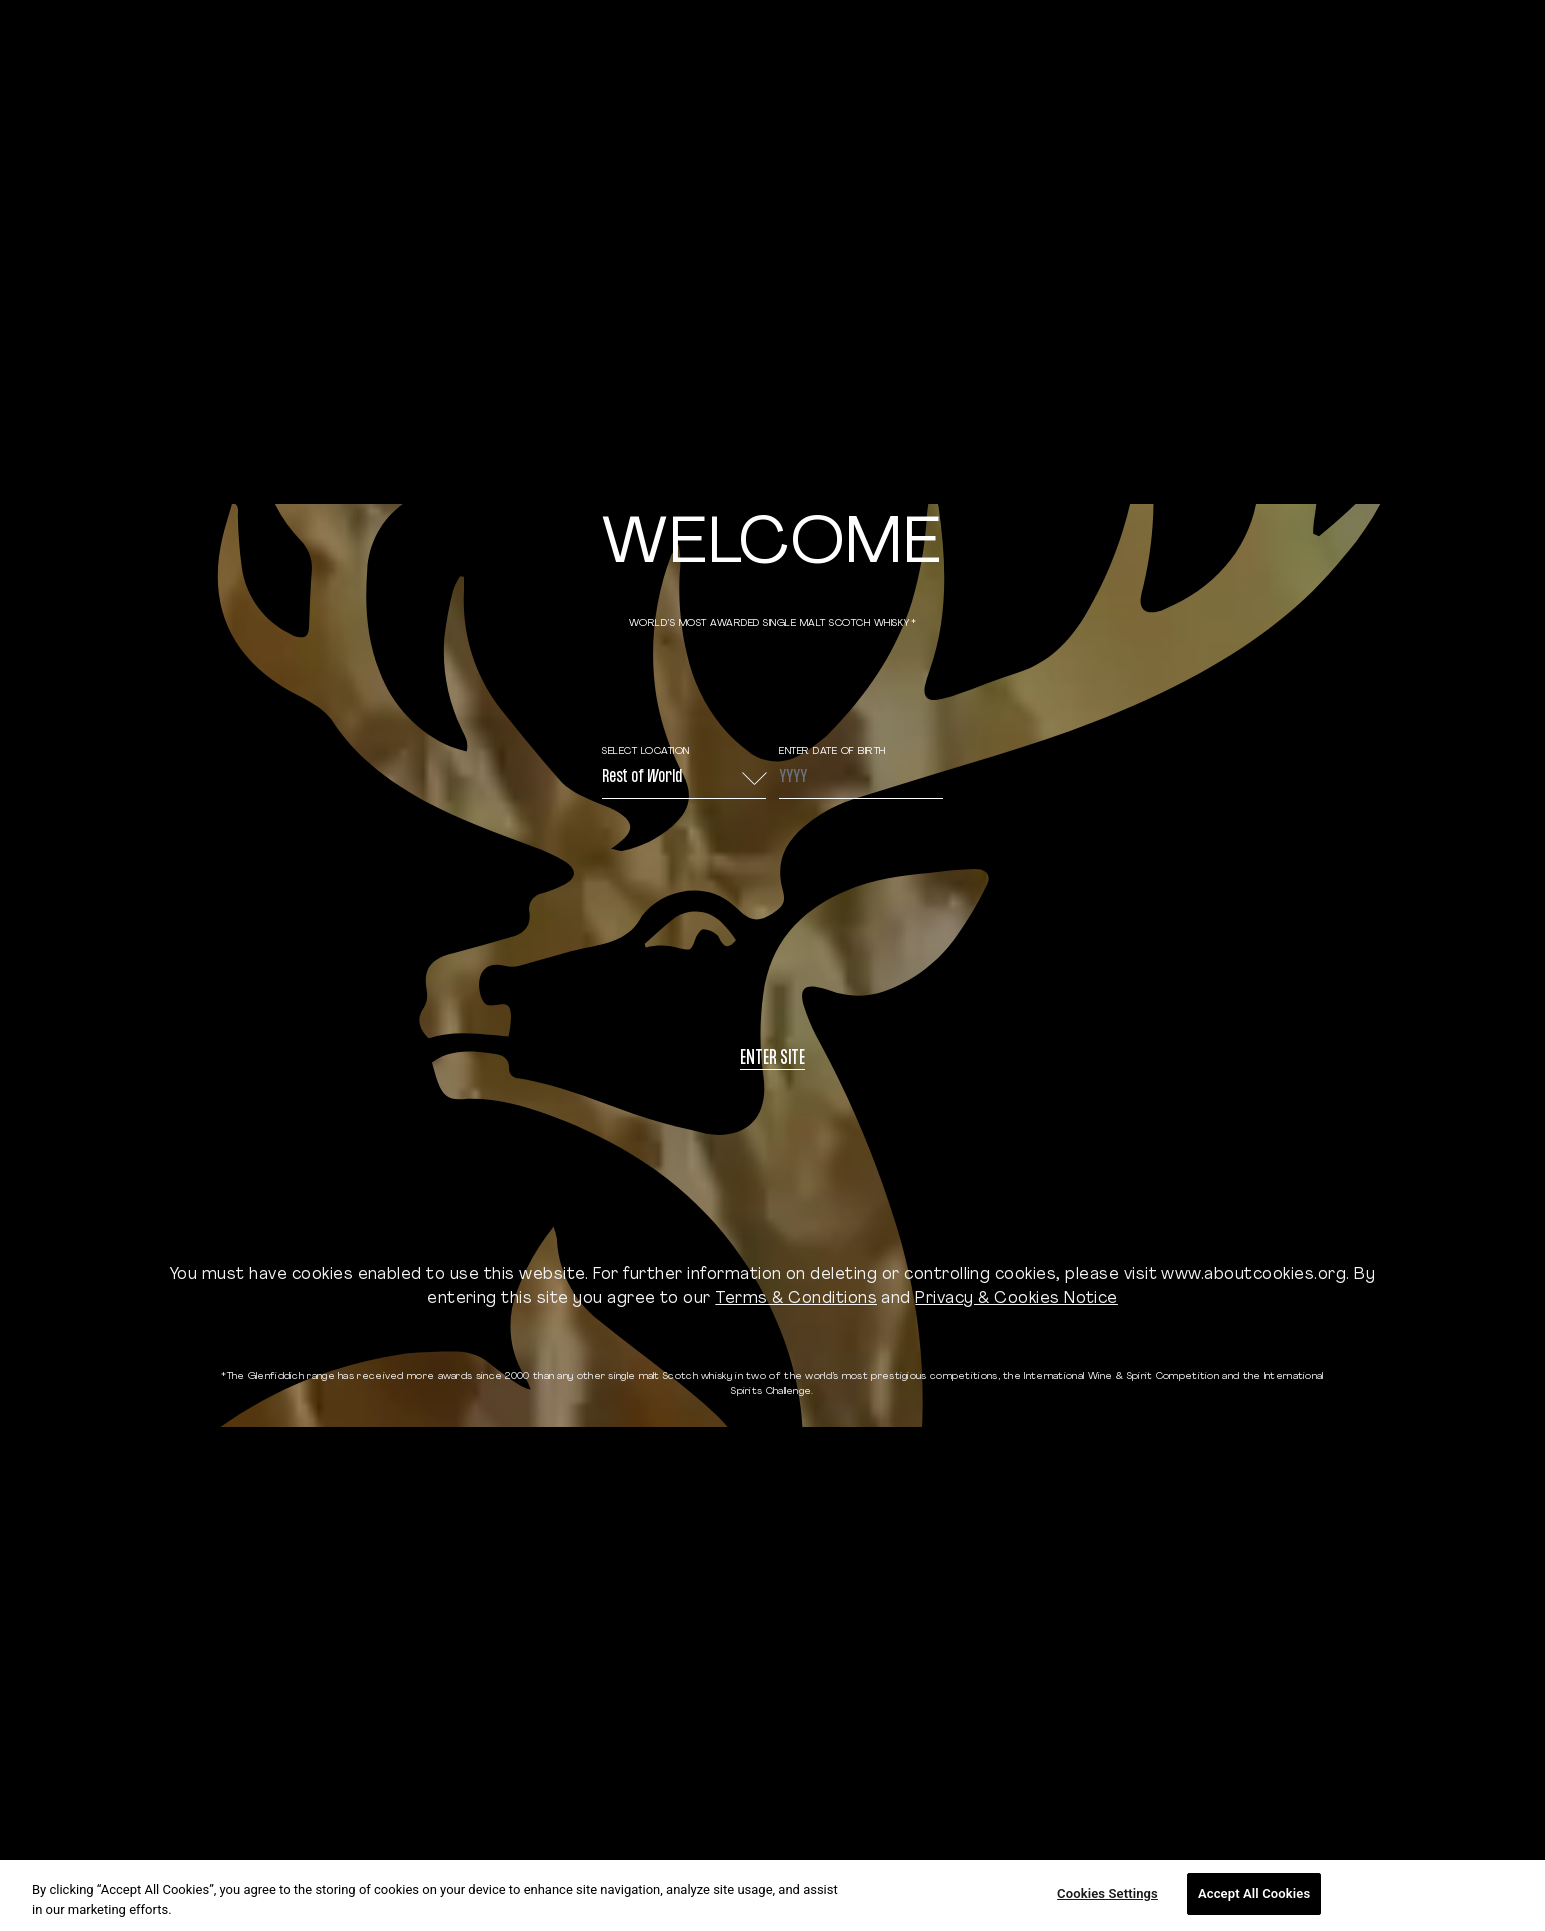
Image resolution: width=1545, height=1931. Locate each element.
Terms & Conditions (796, 1299)
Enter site (772, 1059)
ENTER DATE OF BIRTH (832, 751)
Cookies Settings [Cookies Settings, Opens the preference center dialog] (1107, 1893)
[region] (772, 1895)
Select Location (646, 751)
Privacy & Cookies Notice (1016, 1299)
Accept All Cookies (1254, 1893)
